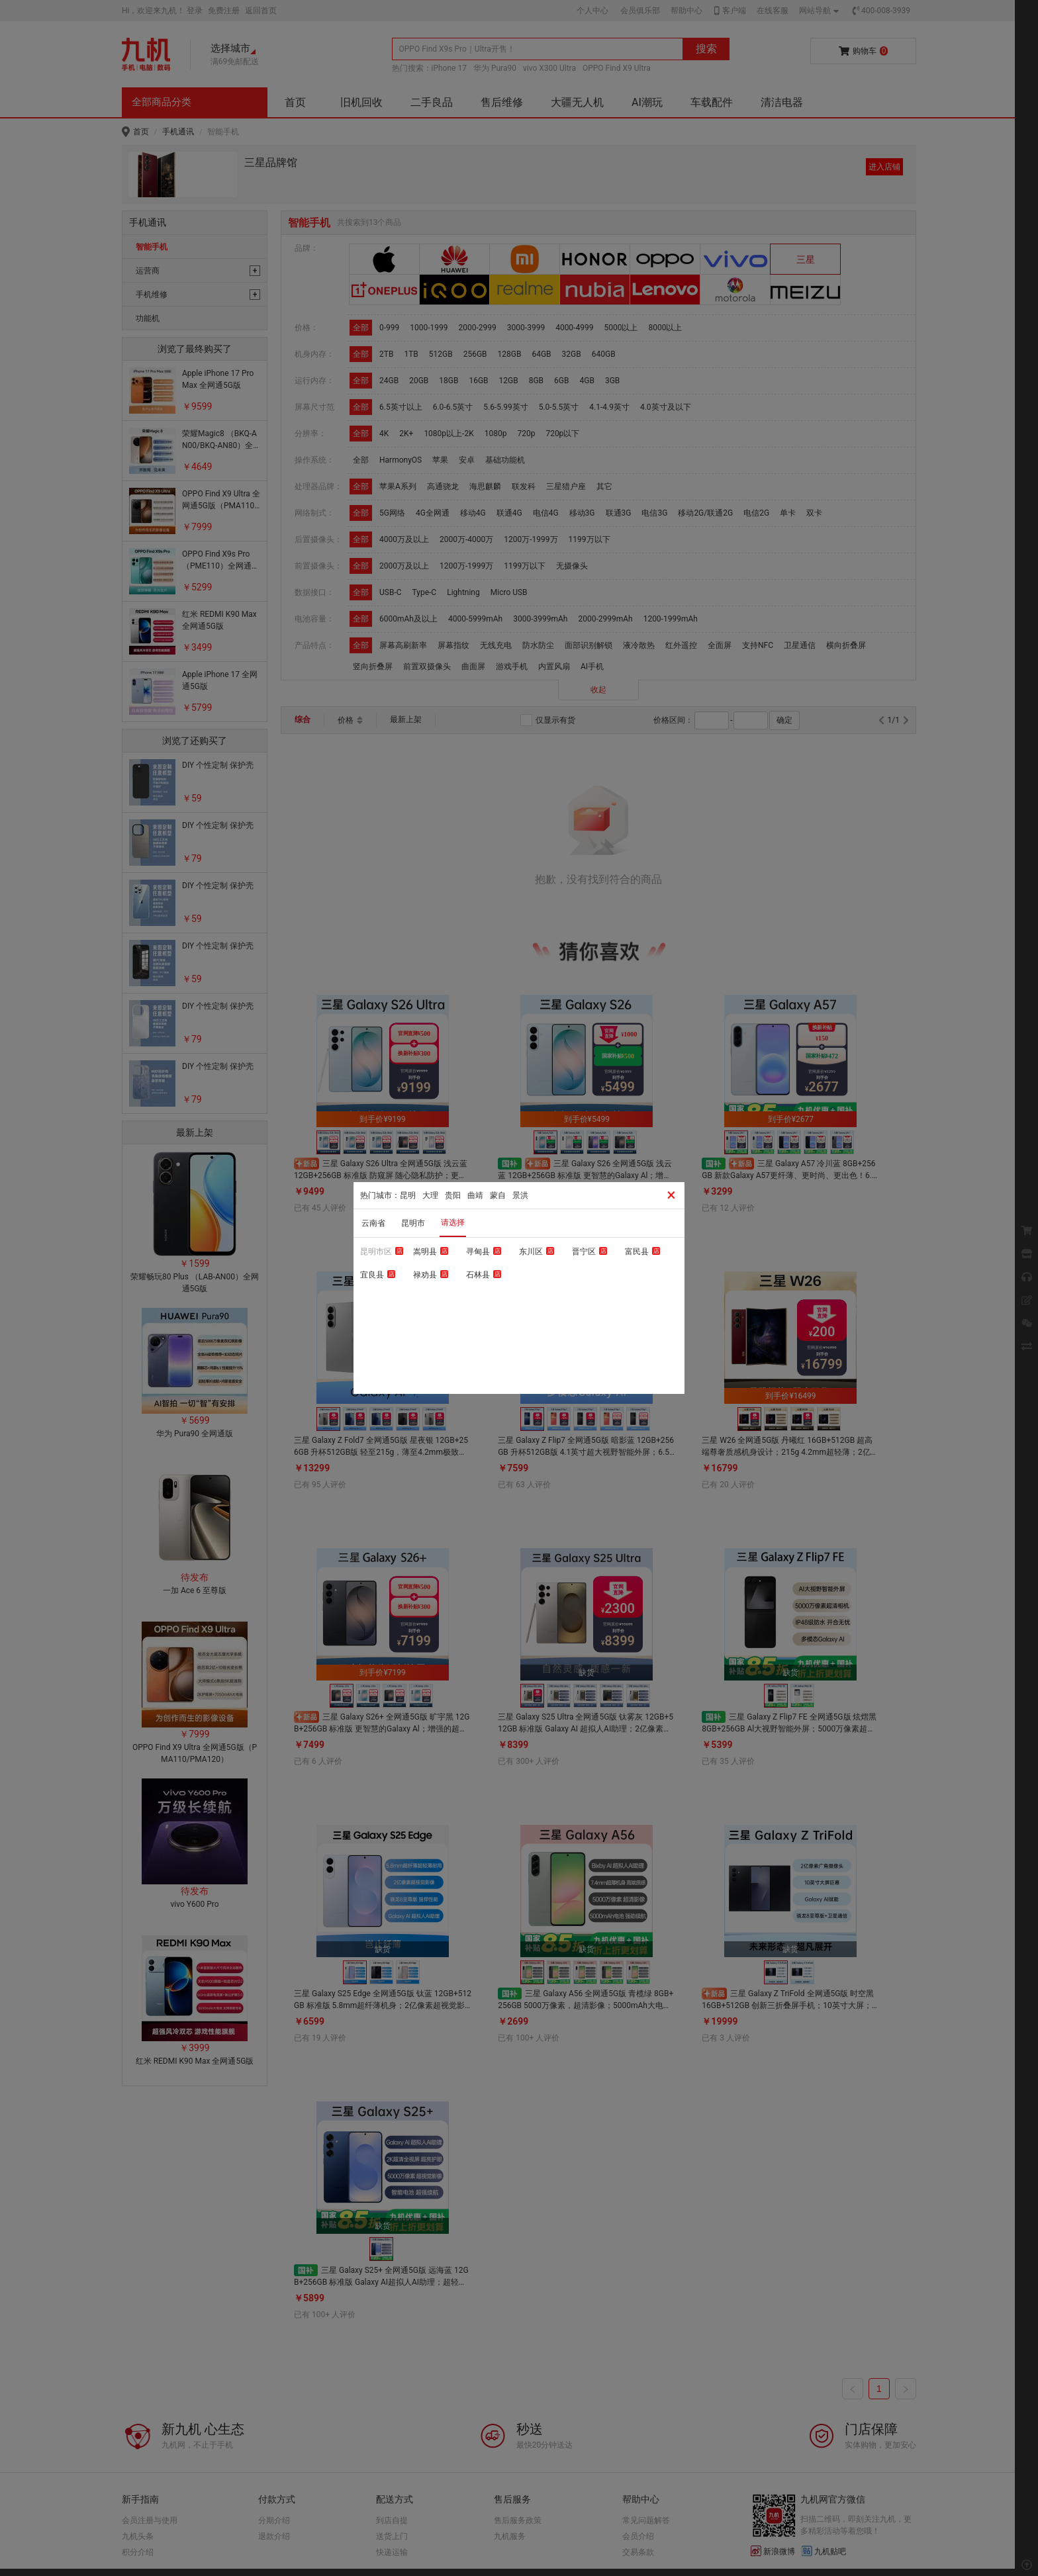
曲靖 (475, 1195)
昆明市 (413, 1223)
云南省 (373, 1223)
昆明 (408, 1195)
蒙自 (498, 1195)
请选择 (453, 1222)
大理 (430, 1195)
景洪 (520, 1195)
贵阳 (453, 1195)
